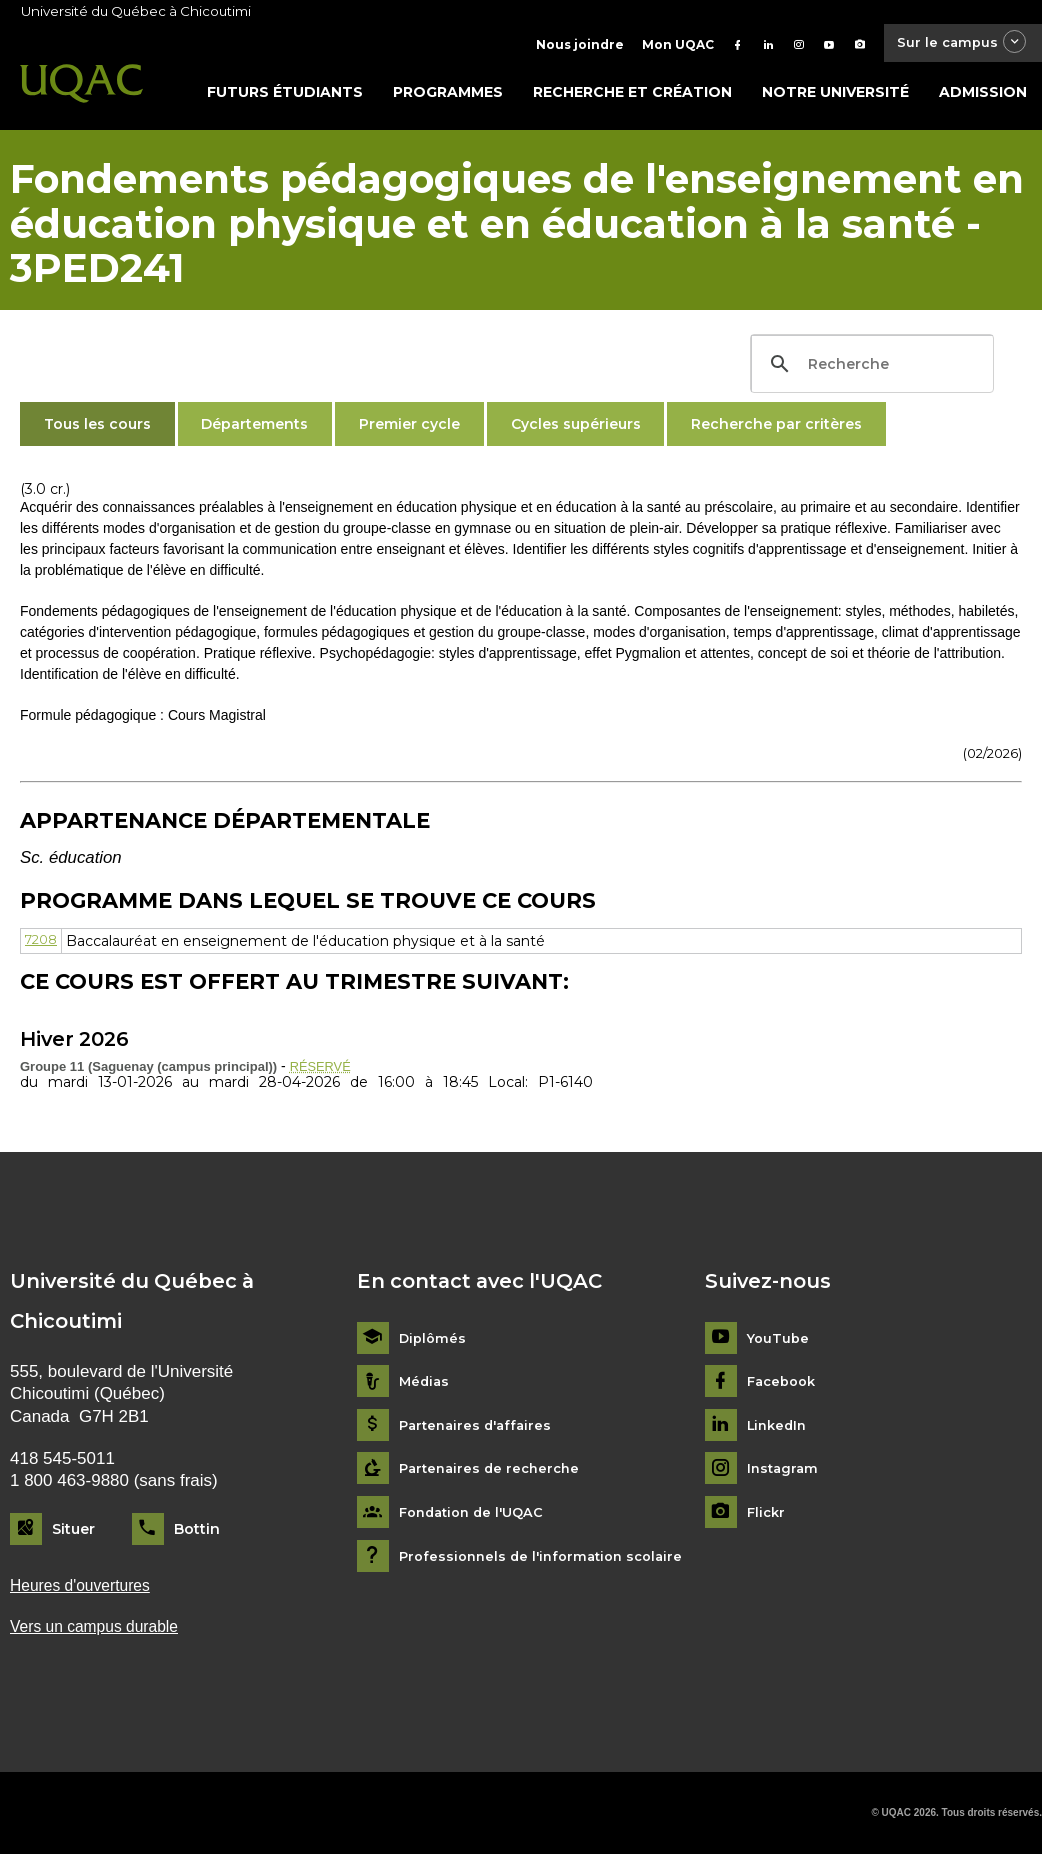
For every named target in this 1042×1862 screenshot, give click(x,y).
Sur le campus (955, 44)
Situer (73, 1534)
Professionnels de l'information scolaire (548, 1561)
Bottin (197, 1534)
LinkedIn (779, 1430)
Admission (983, 97)
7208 (43, 945)
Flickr (767, 1517)
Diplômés (434, 1343)
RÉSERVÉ (323, 1071)
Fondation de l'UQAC (477, 1517)
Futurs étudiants (285, 97)
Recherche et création (632, 97)
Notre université (835, 97)
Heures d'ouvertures (86, 1591)
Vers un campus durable (101, 1633)
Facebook (784, 1386)
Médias (425, 1386)
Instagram (784, 1473)
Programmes (448, 97)
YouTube (779, 1343)
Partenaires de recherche (494, 1473)
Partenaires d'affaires (479, 1430)
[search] (869, 369)
